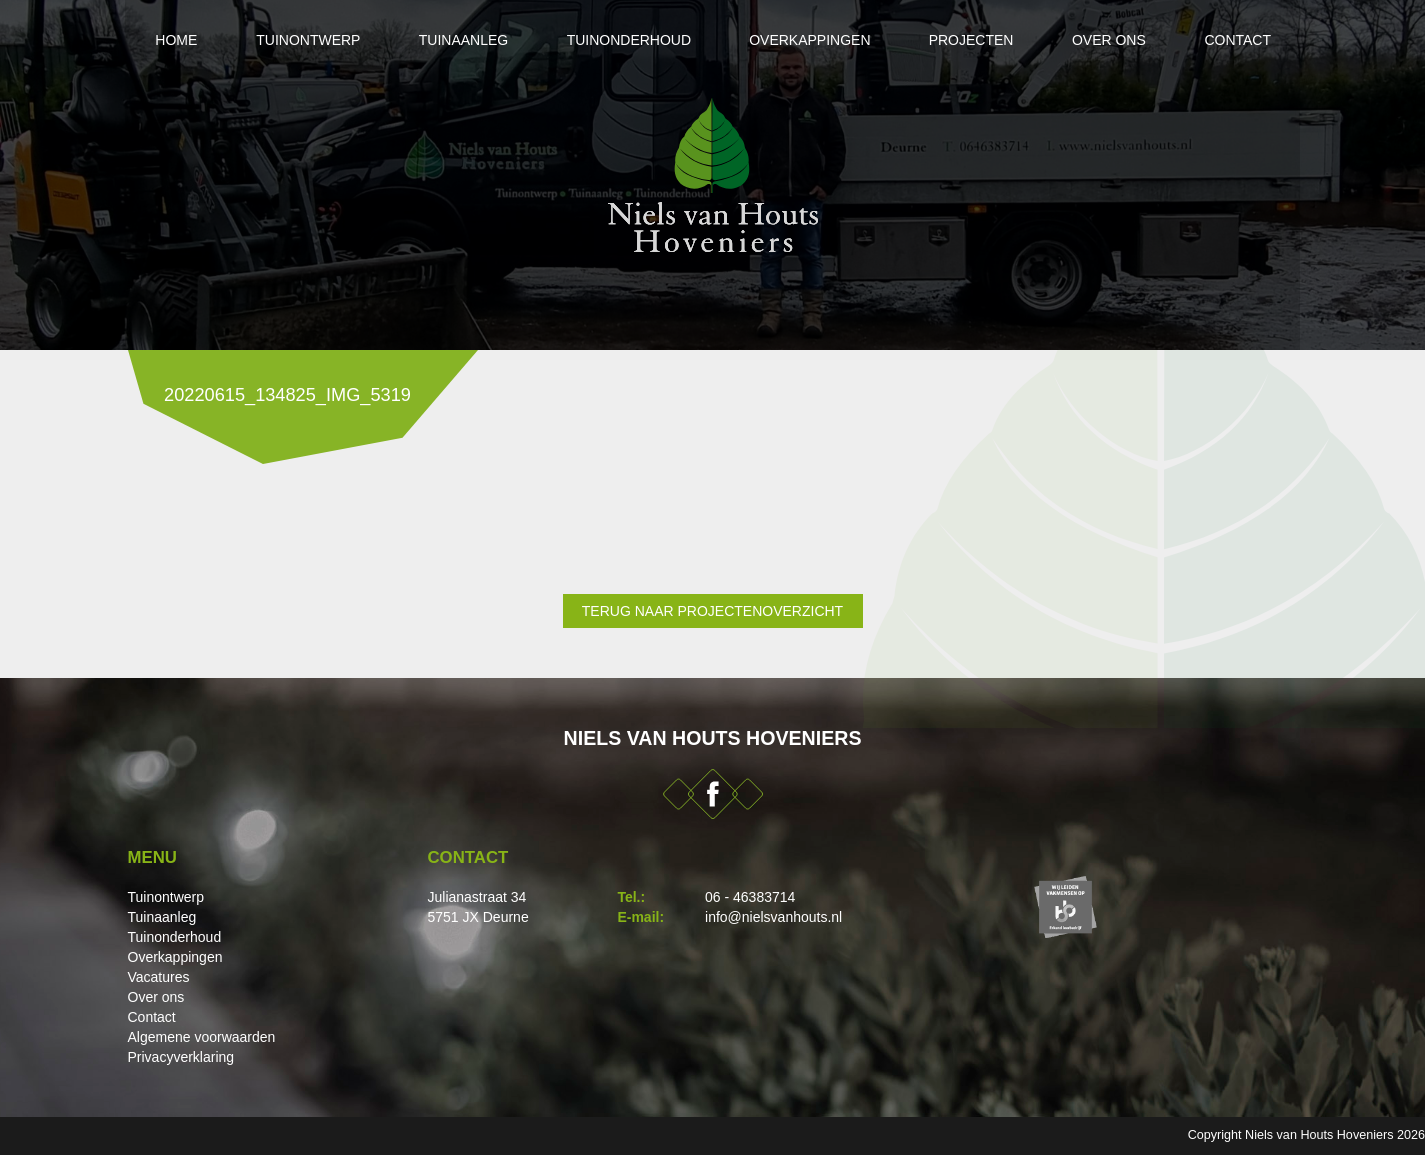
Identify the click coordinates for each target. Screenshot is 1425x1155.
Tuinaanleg (459, 40)
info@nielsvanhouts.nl (773, 917)
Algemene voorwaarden (202, 1037)
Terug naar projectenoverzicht (712, 611)
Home (170, 40)
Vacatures (159, 977)
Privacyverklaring (181, 1057)
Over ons (1112, 40)
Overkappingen (809, 40)
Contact (1242, 40)
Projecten (973, 40)
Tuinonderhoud (627, 40)
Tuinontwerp (303, 40)
